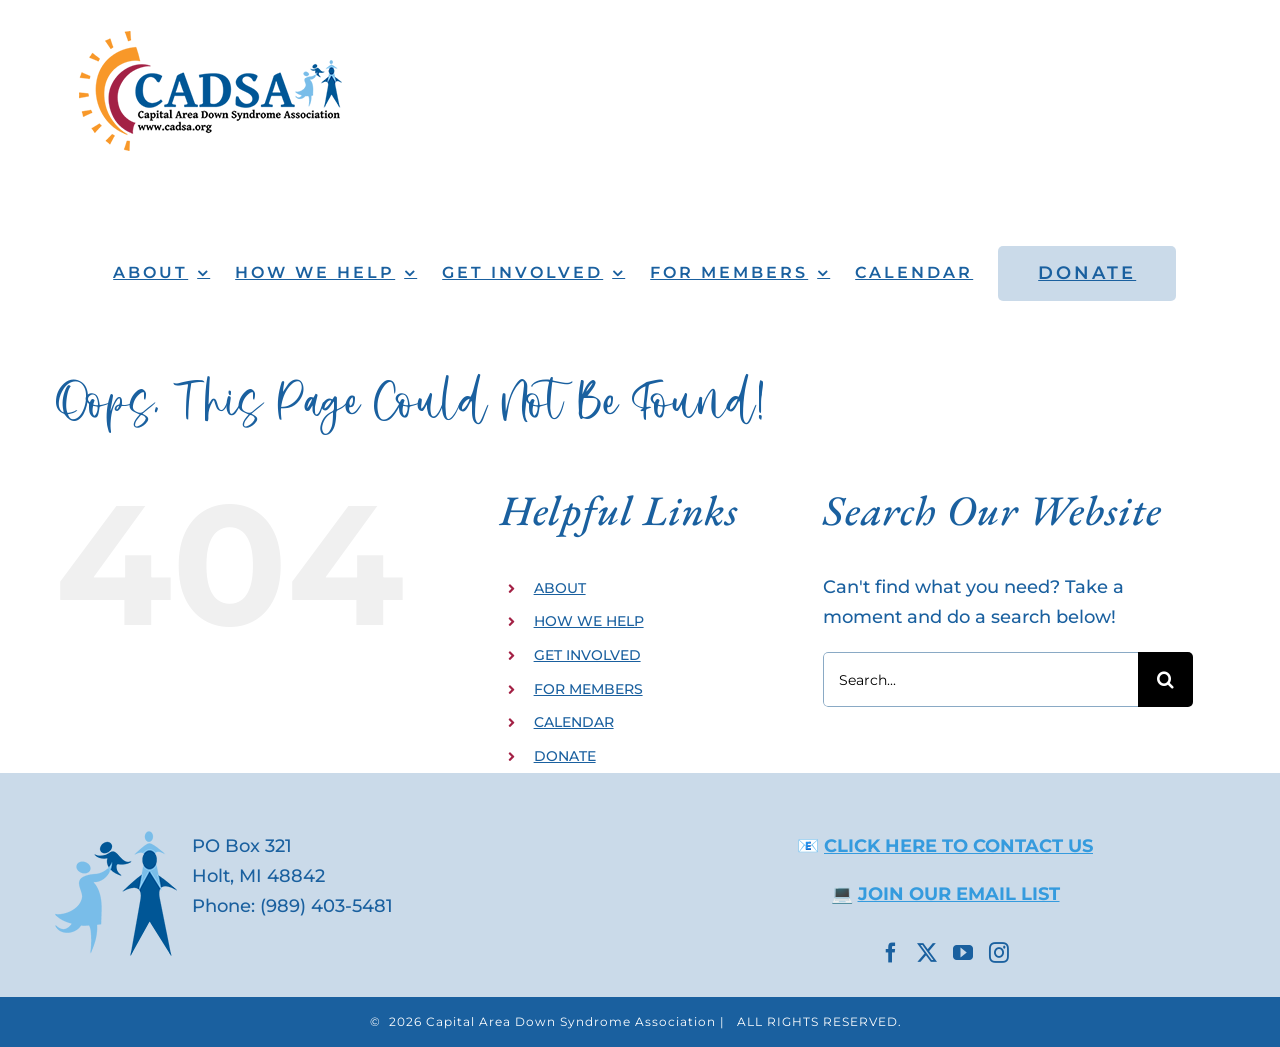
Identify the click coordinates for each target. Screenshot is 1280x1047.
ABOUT (560, 588)
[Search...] (980, 679)
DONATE (565, 756)
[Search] (1165, 679)
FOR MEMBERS (588, 689)
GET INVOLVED (587, 655)
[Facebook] (891, 953)
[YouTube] (963, 953)
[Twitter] (927, 953)
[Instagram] (999, 953)
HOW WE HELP (589, 621)
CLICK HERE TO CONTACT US (958, 846)
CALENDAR (574, 722)
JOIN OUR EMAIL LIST (959, 894)
